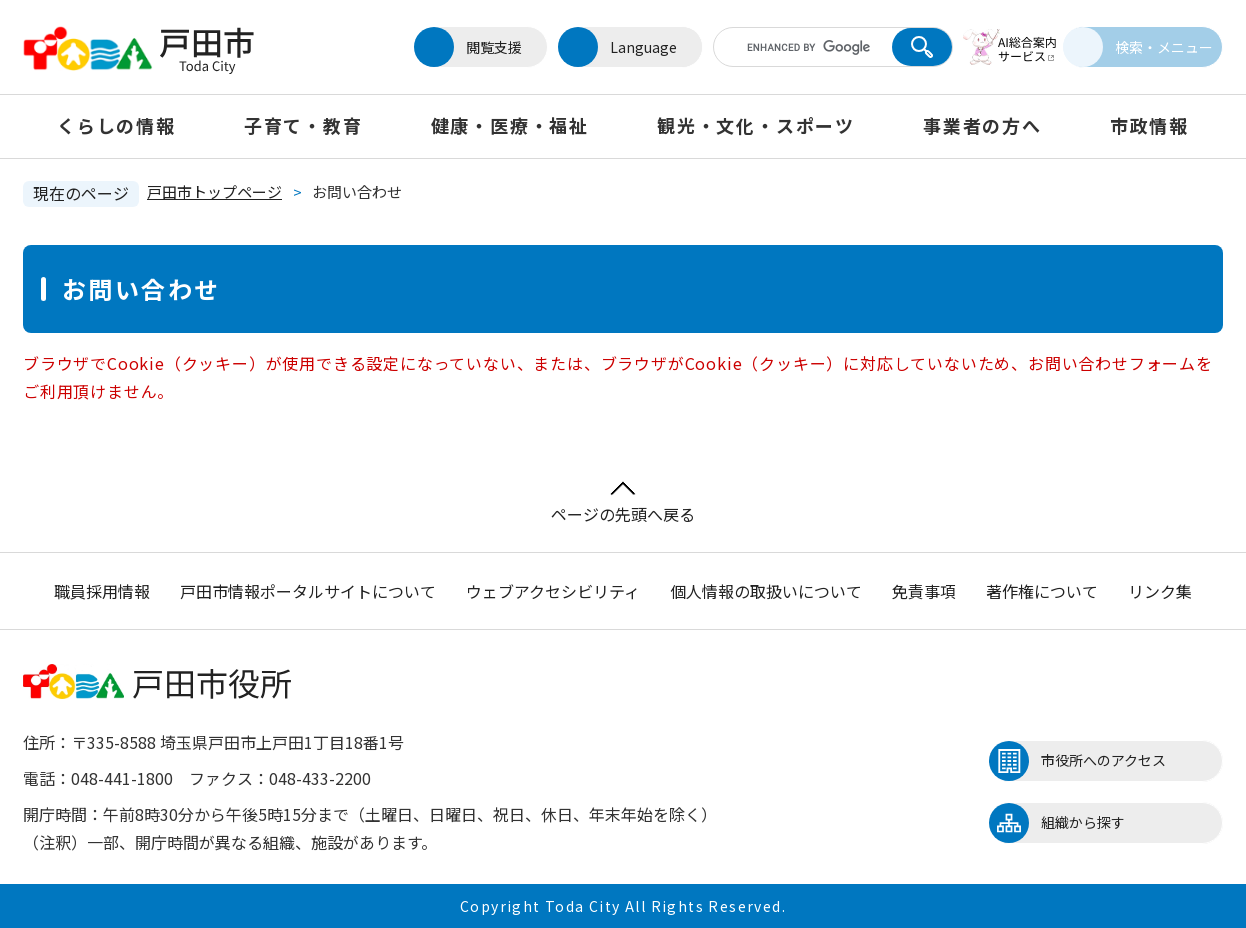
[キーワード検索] (786, 47)
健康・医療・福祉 (510, 125)
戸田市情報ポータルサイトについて (308, 591)
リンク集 (1160, 591)
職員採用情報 (102, 591)
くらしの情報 (116, 125)
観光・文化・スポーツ (756, 125)
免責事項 (924, 591)
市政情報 (1149, 125)
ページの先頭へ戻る (623, 503)
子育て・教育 (303, 125)
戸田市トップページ (214, 191)
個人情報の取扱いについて (766, 591)
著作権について (1042, 591)
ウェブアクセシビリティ (553, 591)
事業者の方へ (982, 125)
